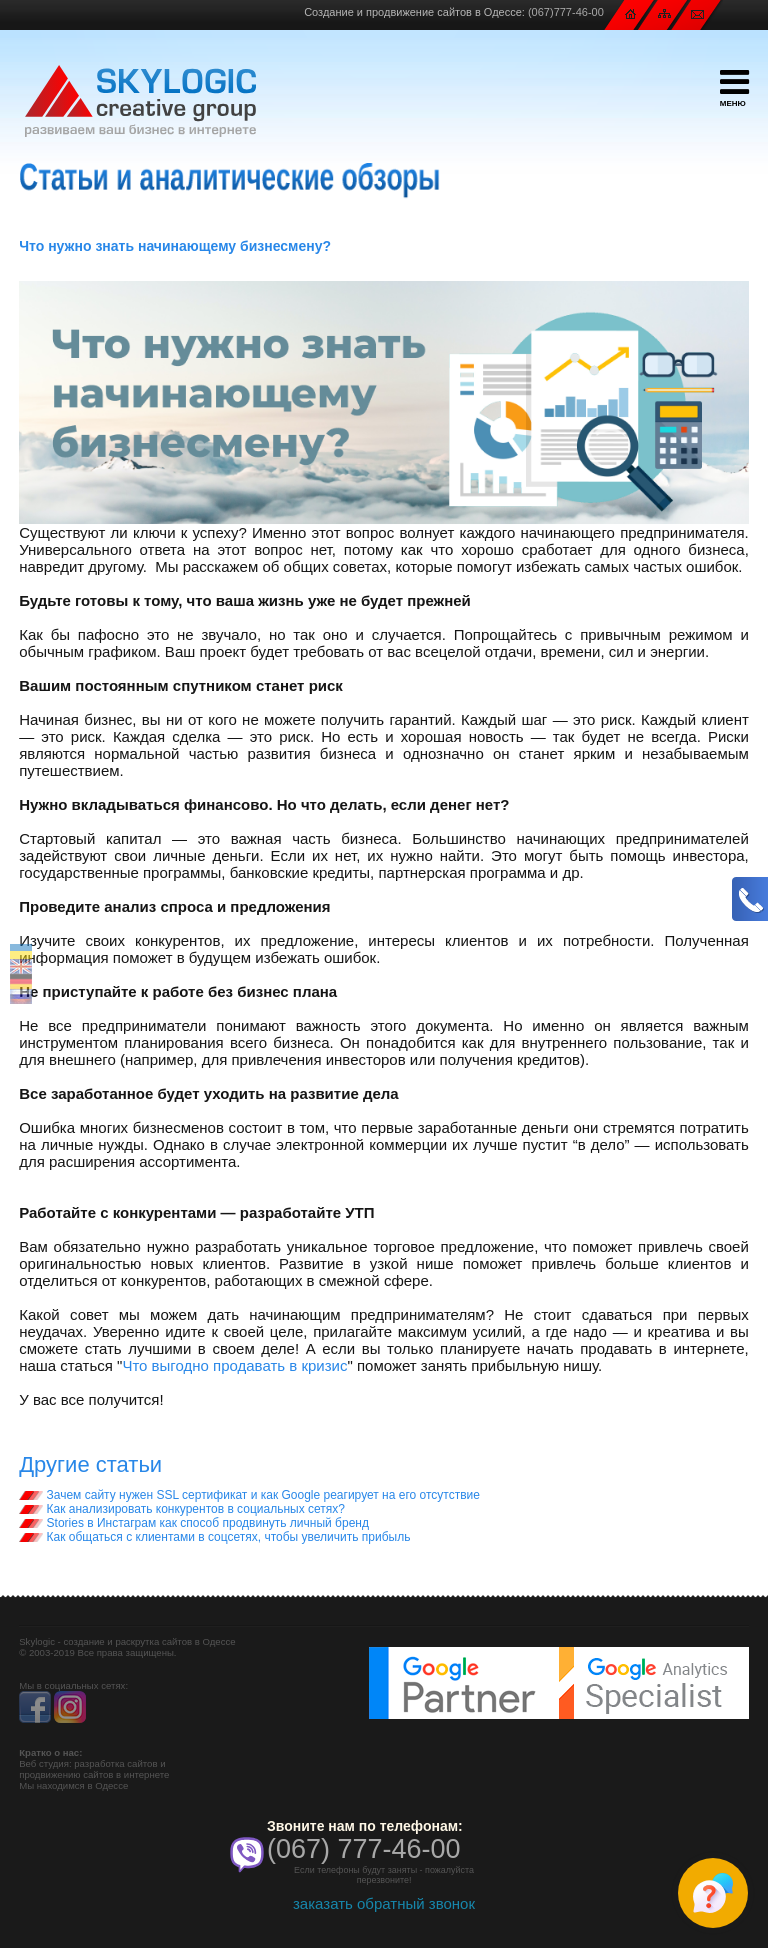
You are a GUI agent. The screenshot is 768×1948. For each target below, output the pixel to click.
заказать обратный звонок (384, 1903)
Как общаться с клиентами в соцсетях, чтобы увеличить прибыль (214, 1537)
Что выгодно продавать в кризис (234, 1365)
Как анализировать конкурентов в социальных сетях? (182, 1509)
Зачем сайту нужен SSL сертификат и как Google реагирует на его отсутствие (249, 1495)
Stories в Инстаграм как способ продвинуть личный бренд (194, 1523)
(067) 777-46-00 (364, 1849)
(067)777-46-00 (566, 12)
